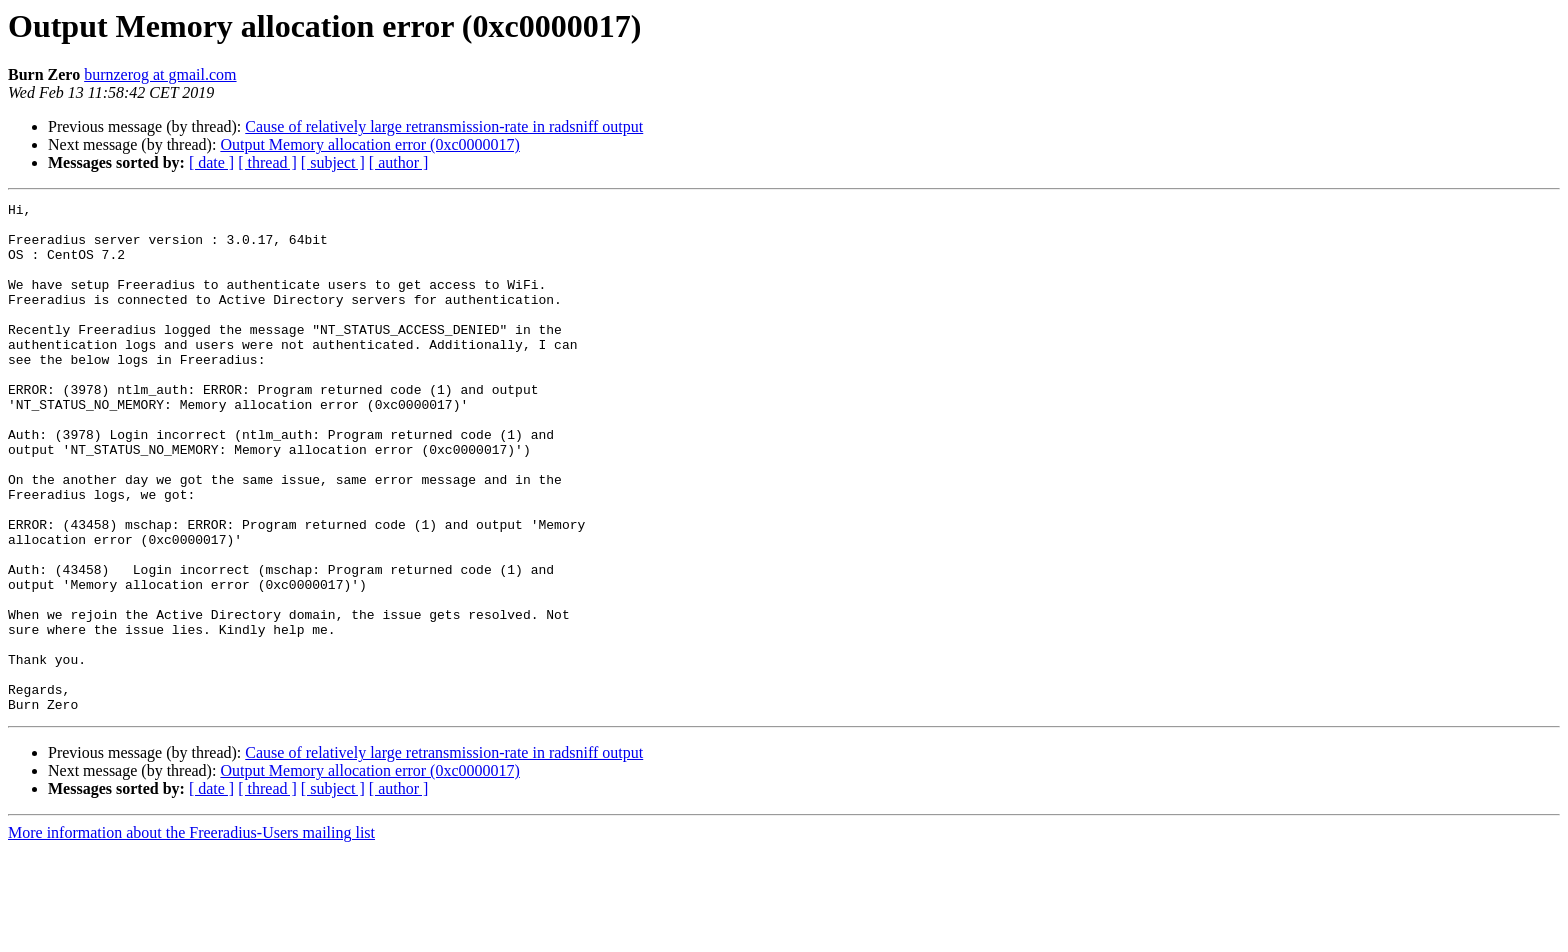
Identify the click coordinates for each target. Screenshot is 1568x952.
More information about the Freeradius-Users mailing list (191, 934)
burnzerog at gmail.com (160, 74)
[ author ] (399, 162)
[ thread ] (267, 162)
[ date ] (211, 162)
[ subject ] (333, 162)
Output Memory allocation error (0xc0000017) (369, 144)
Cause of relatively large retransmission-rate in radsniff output (444, 126)
